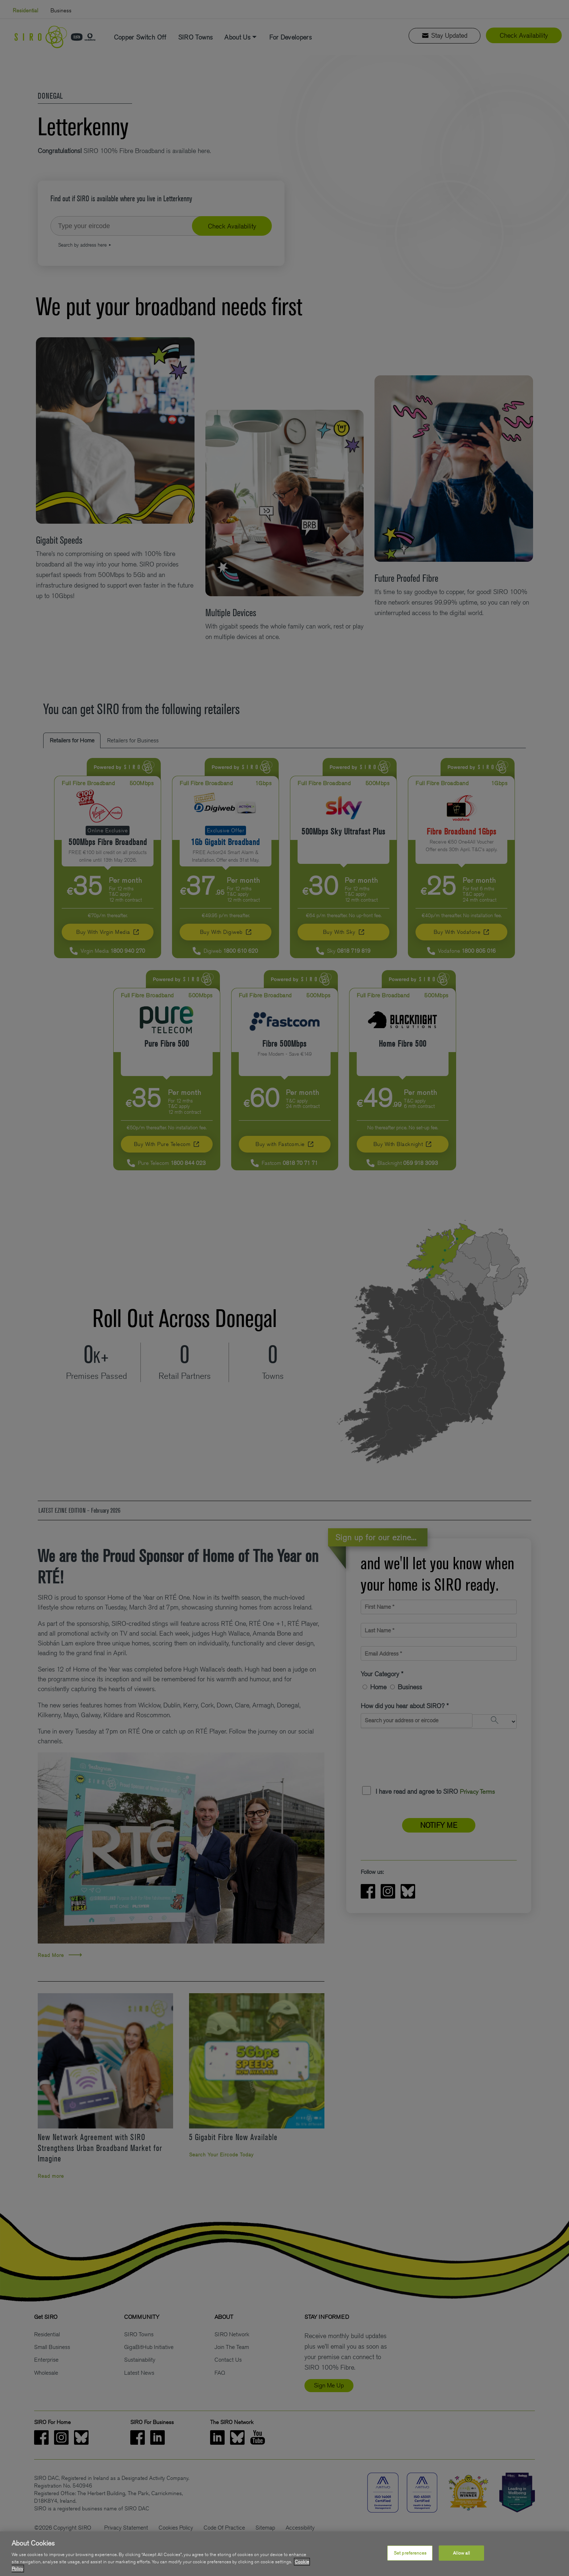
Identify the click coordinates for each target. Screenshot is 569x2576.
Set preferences (410, 2553)
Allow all (461, 2553)
